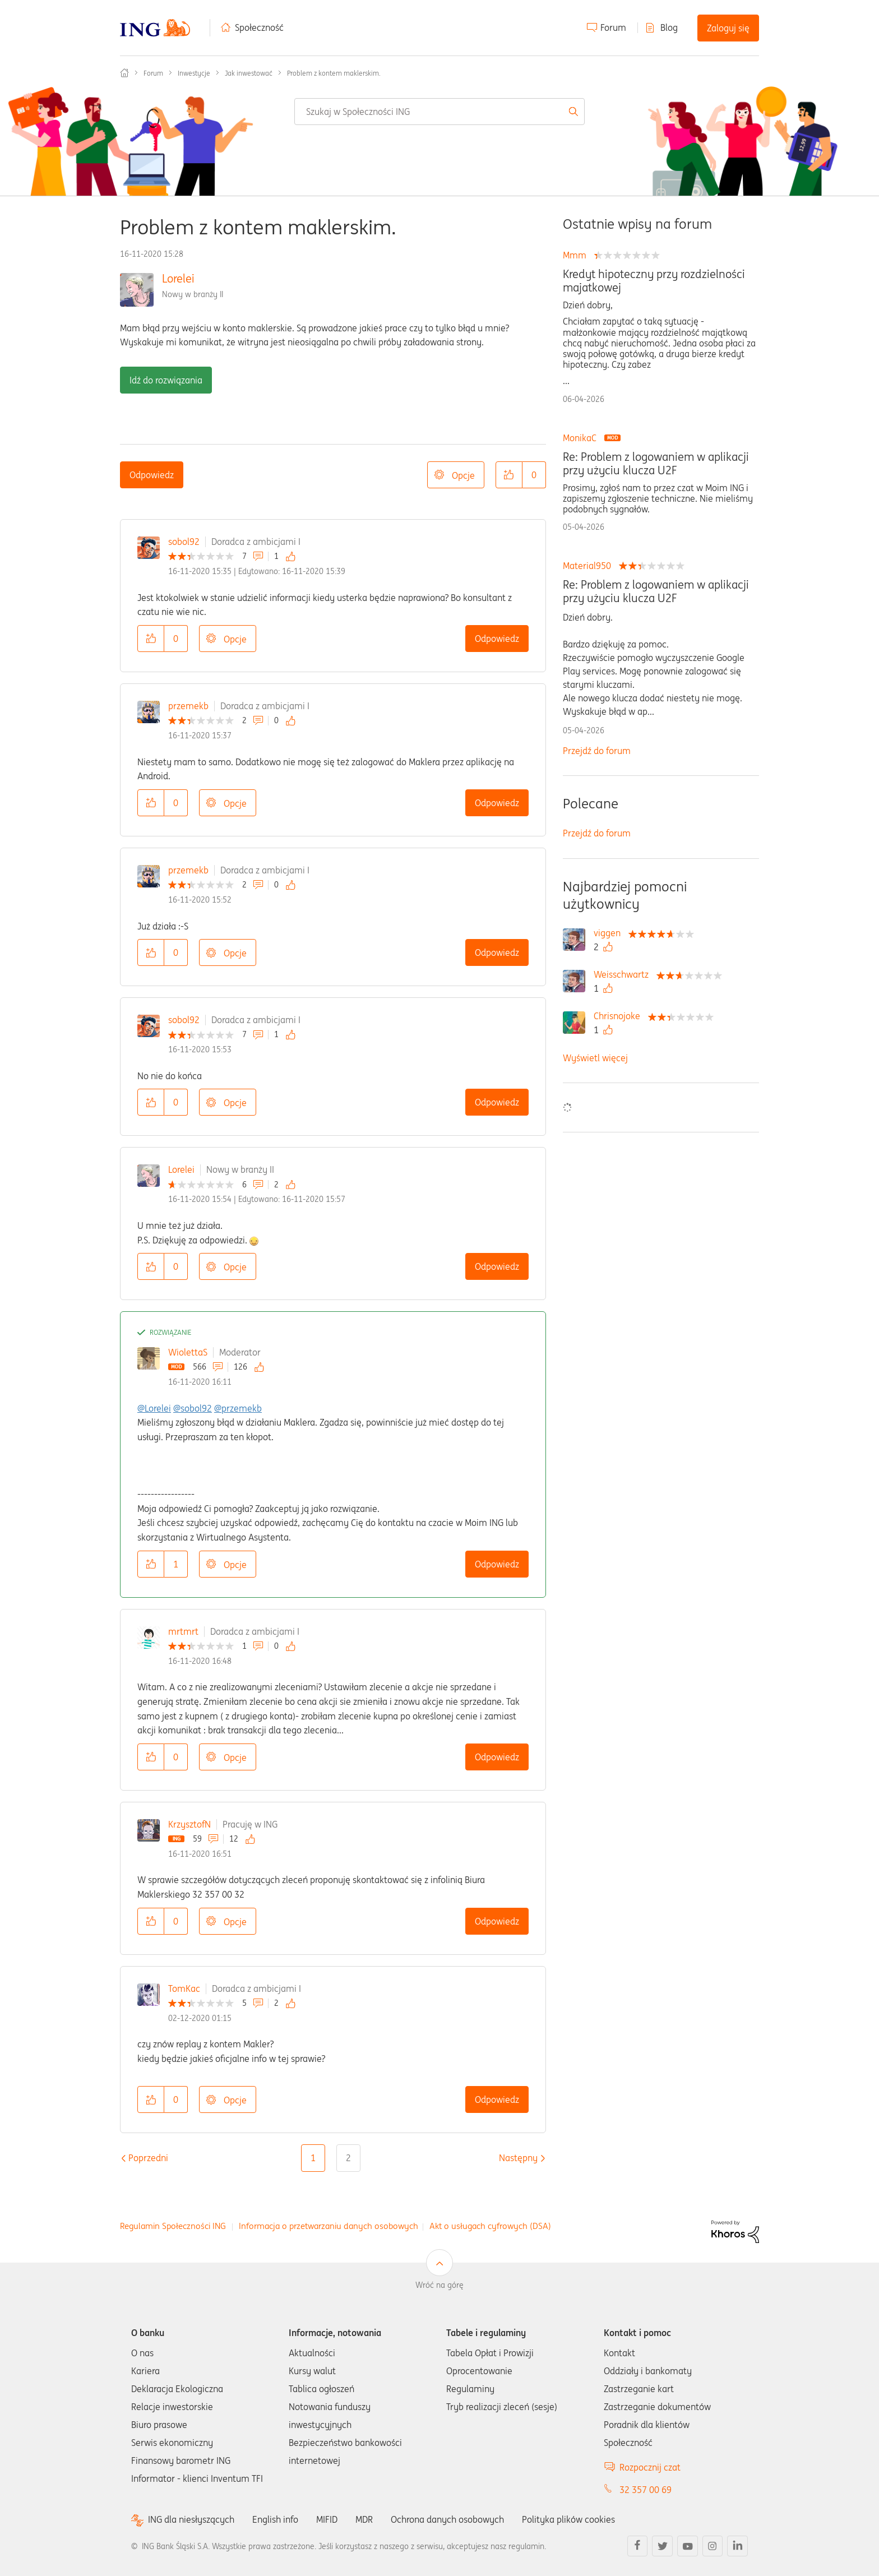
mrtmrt (183, 1631)
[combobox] (439, 111)
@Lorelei (154, 1408)
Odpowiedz (151, 474)
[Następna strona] (518, 2157)
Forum (613, 27)
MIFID (326, 2519)
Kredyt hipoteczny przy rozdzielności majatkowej (654, 280)
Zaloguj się (728, 28)
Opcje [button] (463, 475)
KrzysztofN (189, 1824)
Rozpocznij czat (650, 2467)
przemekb (188, 705)
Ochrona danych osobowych (447, 2519)
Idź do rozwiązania (165, 380)
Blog (669, 27)
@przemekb (238, 1408)
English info (275, 2519)
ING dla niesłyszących (191, 2519)
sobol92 (184, 541)
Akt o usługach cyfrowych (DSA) (490, 2226)
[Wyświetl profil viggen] (610, 932)
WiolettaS (187, 1352)
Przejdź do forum (597, 750)
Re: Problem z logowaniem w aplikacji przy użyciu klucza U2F (656, 463)
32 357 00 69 (645, 2489)
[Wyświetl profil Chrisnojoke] (620, 1015)
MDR (364, 2519)
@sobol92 (192, 1408)
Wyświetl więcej (595, 1057)
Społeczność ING (124, 72)
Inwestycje (194, 73)
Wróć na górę (439, 2285)
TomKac (184, 1988)
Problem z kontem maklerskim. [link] (334, 73)
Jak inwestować (248, 73)
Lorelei (178, 278)
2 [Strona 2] (348, 2157)
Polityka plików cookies (568, 2519)
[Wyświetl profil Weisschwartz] (624, 974)
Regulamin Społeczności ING (173, 2226)
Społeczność (259, 27)
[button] (509, 474)
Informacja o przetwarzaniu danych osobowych (328, 2226)
